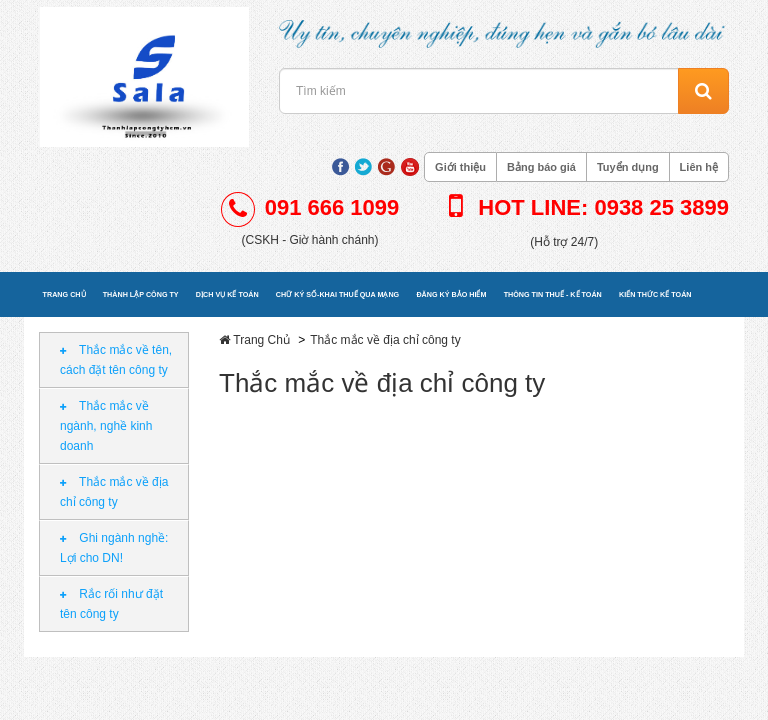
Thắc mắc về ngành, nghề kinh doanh (106, 426)
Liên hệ (699, 167)
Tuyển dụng (628, 167)
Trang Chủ (261, 340)
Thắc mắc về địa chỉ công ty (114, 492)
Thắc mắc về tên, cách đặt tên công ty (116, 360)
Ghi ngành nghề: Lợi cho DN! (114, 548)
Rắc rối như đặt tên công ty (111, 604)
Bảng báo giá (541, 167)
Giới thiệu (460, 167)
